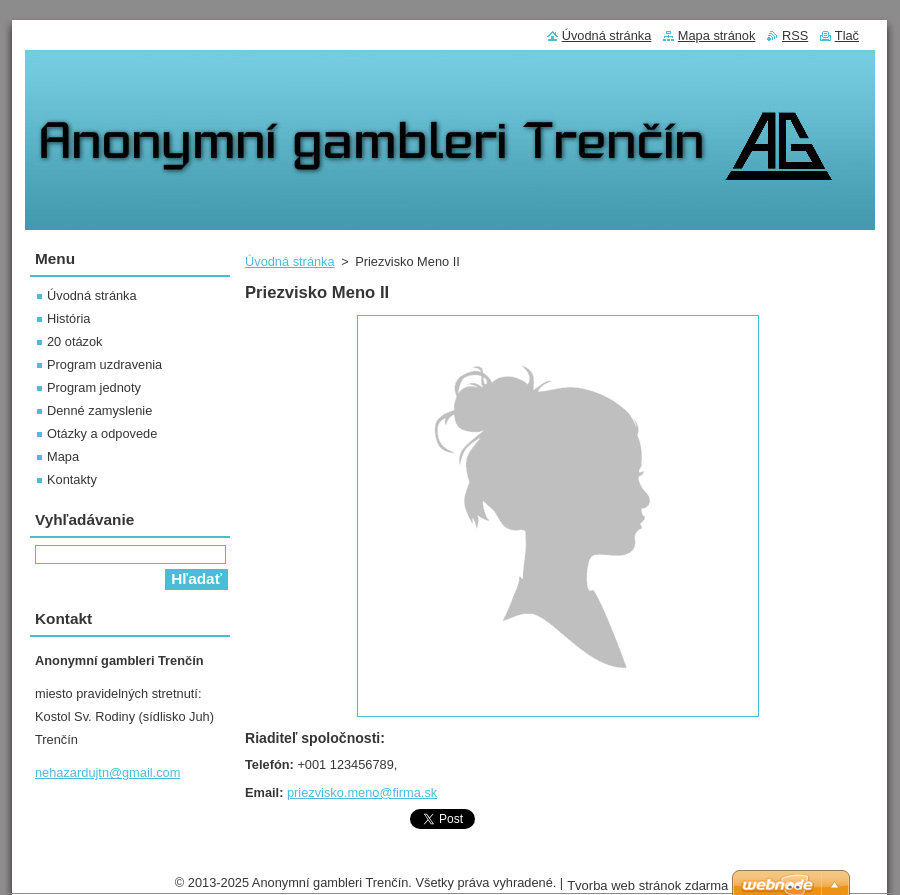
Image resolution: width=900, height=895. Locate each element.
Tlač (847, 35)
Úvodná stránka (290, 261)
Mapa (63, 456)
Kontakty (72, 479)
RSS (795, 35)
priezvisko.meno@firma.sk (362, 792)
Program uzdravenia (104, 364)
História (68, 318)
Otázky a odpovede (102, 433)
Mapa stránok (717, 35)
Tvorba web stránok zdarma (647, 885)
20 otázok (75, 341)
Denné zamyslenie (99, 410)
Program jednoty (94, 387)
